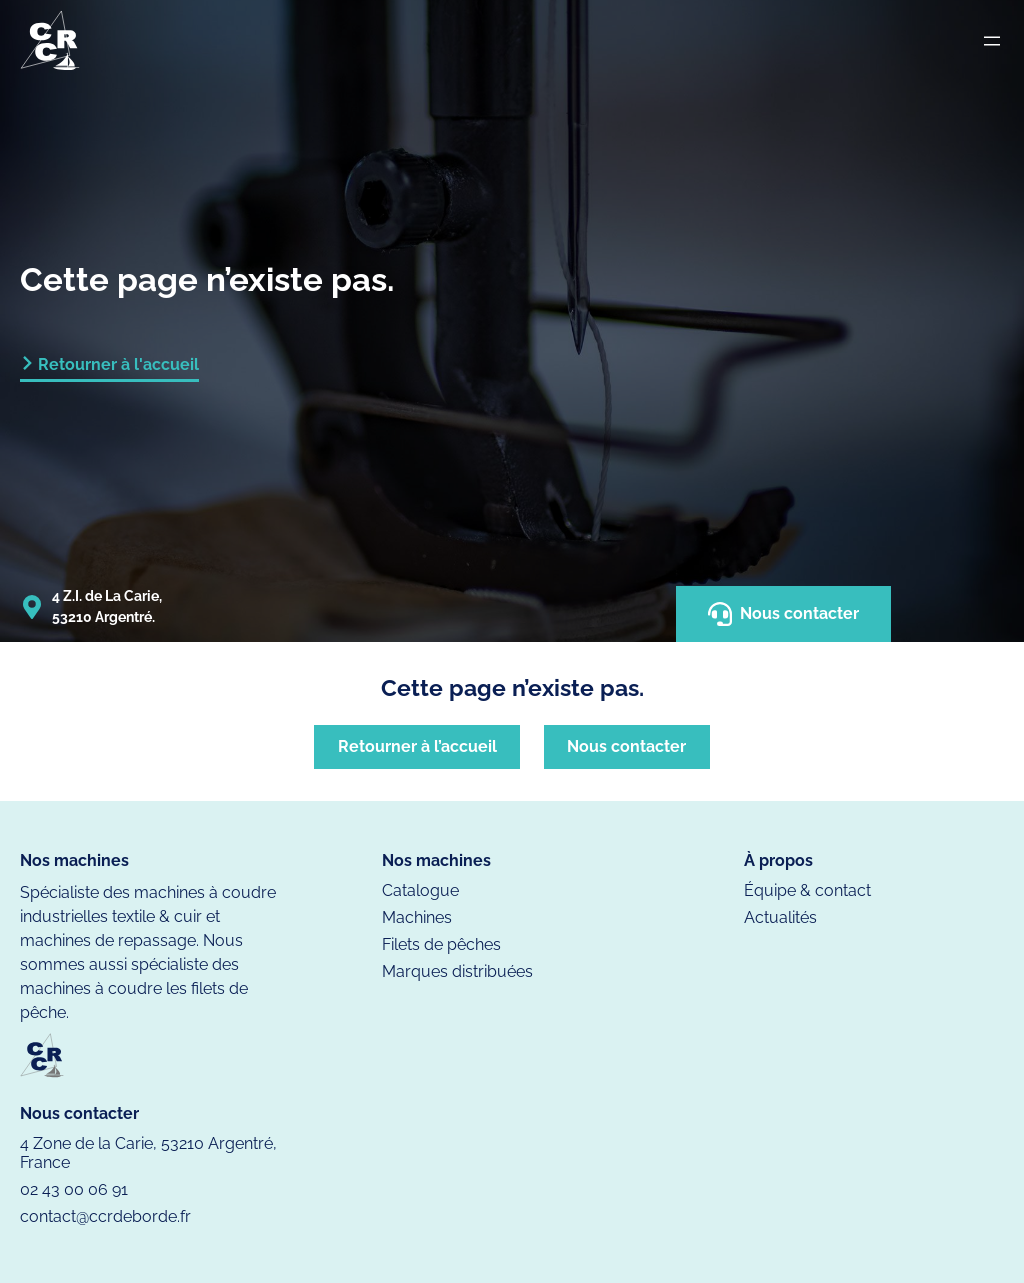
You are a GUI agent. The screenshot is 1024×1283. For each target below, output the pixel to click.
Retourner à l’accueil (417, 746)
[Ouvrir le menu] (992, 41)
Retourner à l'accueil (118, 364)
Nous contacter (783, 614)
